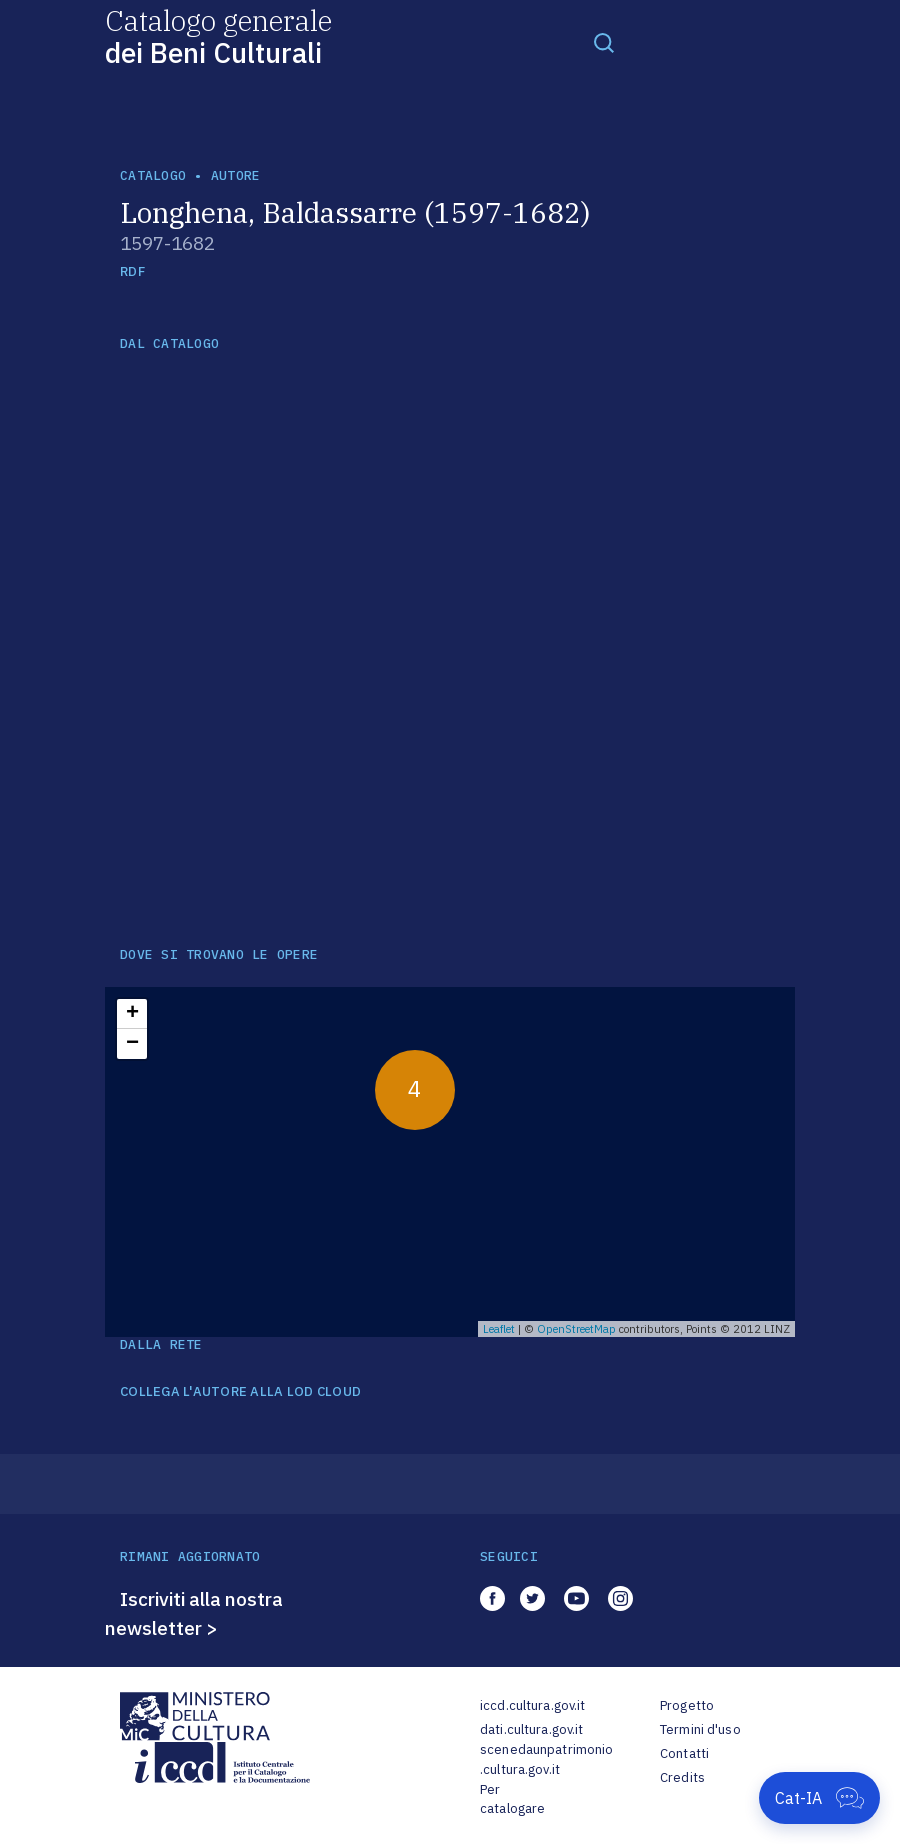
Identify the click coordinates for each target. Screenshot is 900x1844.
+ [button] (132, 1014)
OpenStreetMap (576, 1329)
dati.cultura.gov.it (531, 1729)
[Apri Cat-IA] (819, 1798)
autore (236, 175)
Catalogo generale (218, 35)
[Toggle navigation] (604, 42)
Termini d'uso (700, 1729)
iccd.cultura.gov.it (532, 1705)
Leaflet (499, 1329)
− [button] (132, 1044)
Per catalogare (512, 1799)
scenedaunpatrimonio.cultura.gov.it (546, 1759)
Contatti (684, 1753)
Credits (682, 1777)
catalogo (153, 175)
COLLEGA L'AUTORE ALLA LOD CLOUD (240, 1392)
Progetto (687, 1705)
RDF (132, 271)
